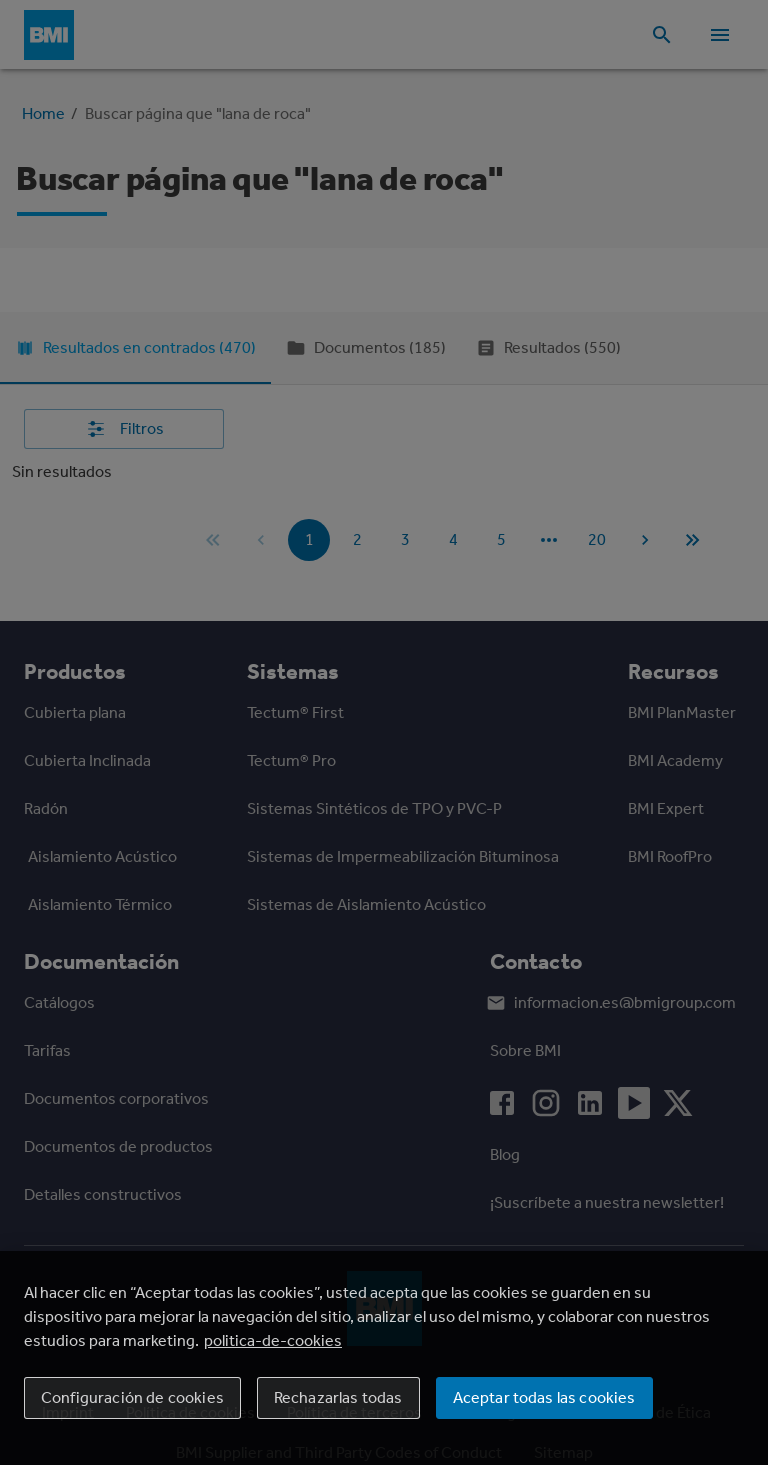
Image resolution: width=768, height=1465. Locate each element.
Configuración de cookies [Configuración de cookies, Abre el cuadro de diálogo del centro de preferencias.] (132, 1397)
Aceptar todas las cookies (544, 1397)
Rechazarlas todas (338, 1397)
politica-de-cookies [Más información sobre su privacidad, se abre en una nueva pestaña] (273, 1340)
